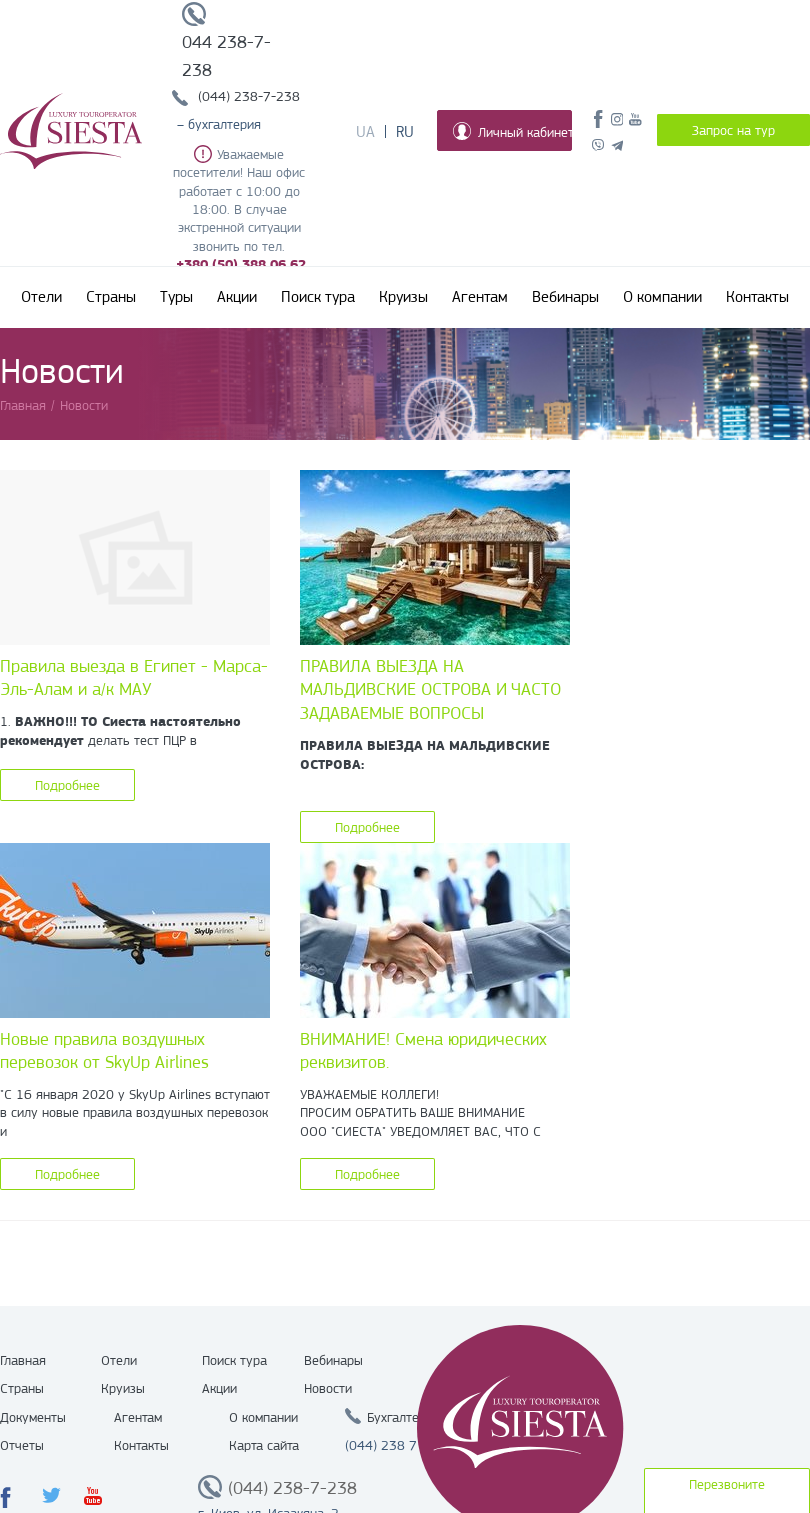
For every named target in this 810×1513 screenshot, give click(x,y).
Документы (33, 1417)
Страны (111, 297)
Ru (405, 132)
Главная (23, 1360)
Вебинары (565, 297)
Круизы (403, 297)
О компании (662, 297)
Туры (176, 297)
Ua (365, 132)
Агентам (480, 297)
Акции (237, 297)
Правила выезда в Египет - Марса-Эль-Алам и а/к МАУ (134, 678)
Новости (328, 1388)
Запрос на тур (733, 130)
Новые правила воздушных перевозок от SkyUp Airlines (104, 1051)
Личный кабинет (512, 131)
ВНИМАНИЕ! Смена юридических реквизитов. (423, 1051)
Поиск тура (318, 297)
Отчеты (22, 1445)
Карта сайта (264, 1445)
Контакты (757, 297)
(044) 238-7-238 (249, 96)
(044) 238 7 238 (395, 1445)
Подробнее (67, 785)
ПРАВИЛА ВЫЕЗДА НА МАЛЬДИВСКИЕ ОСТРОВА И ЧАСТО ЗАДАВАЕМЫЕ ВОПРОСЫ (430, 689)
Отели (41, 297)
